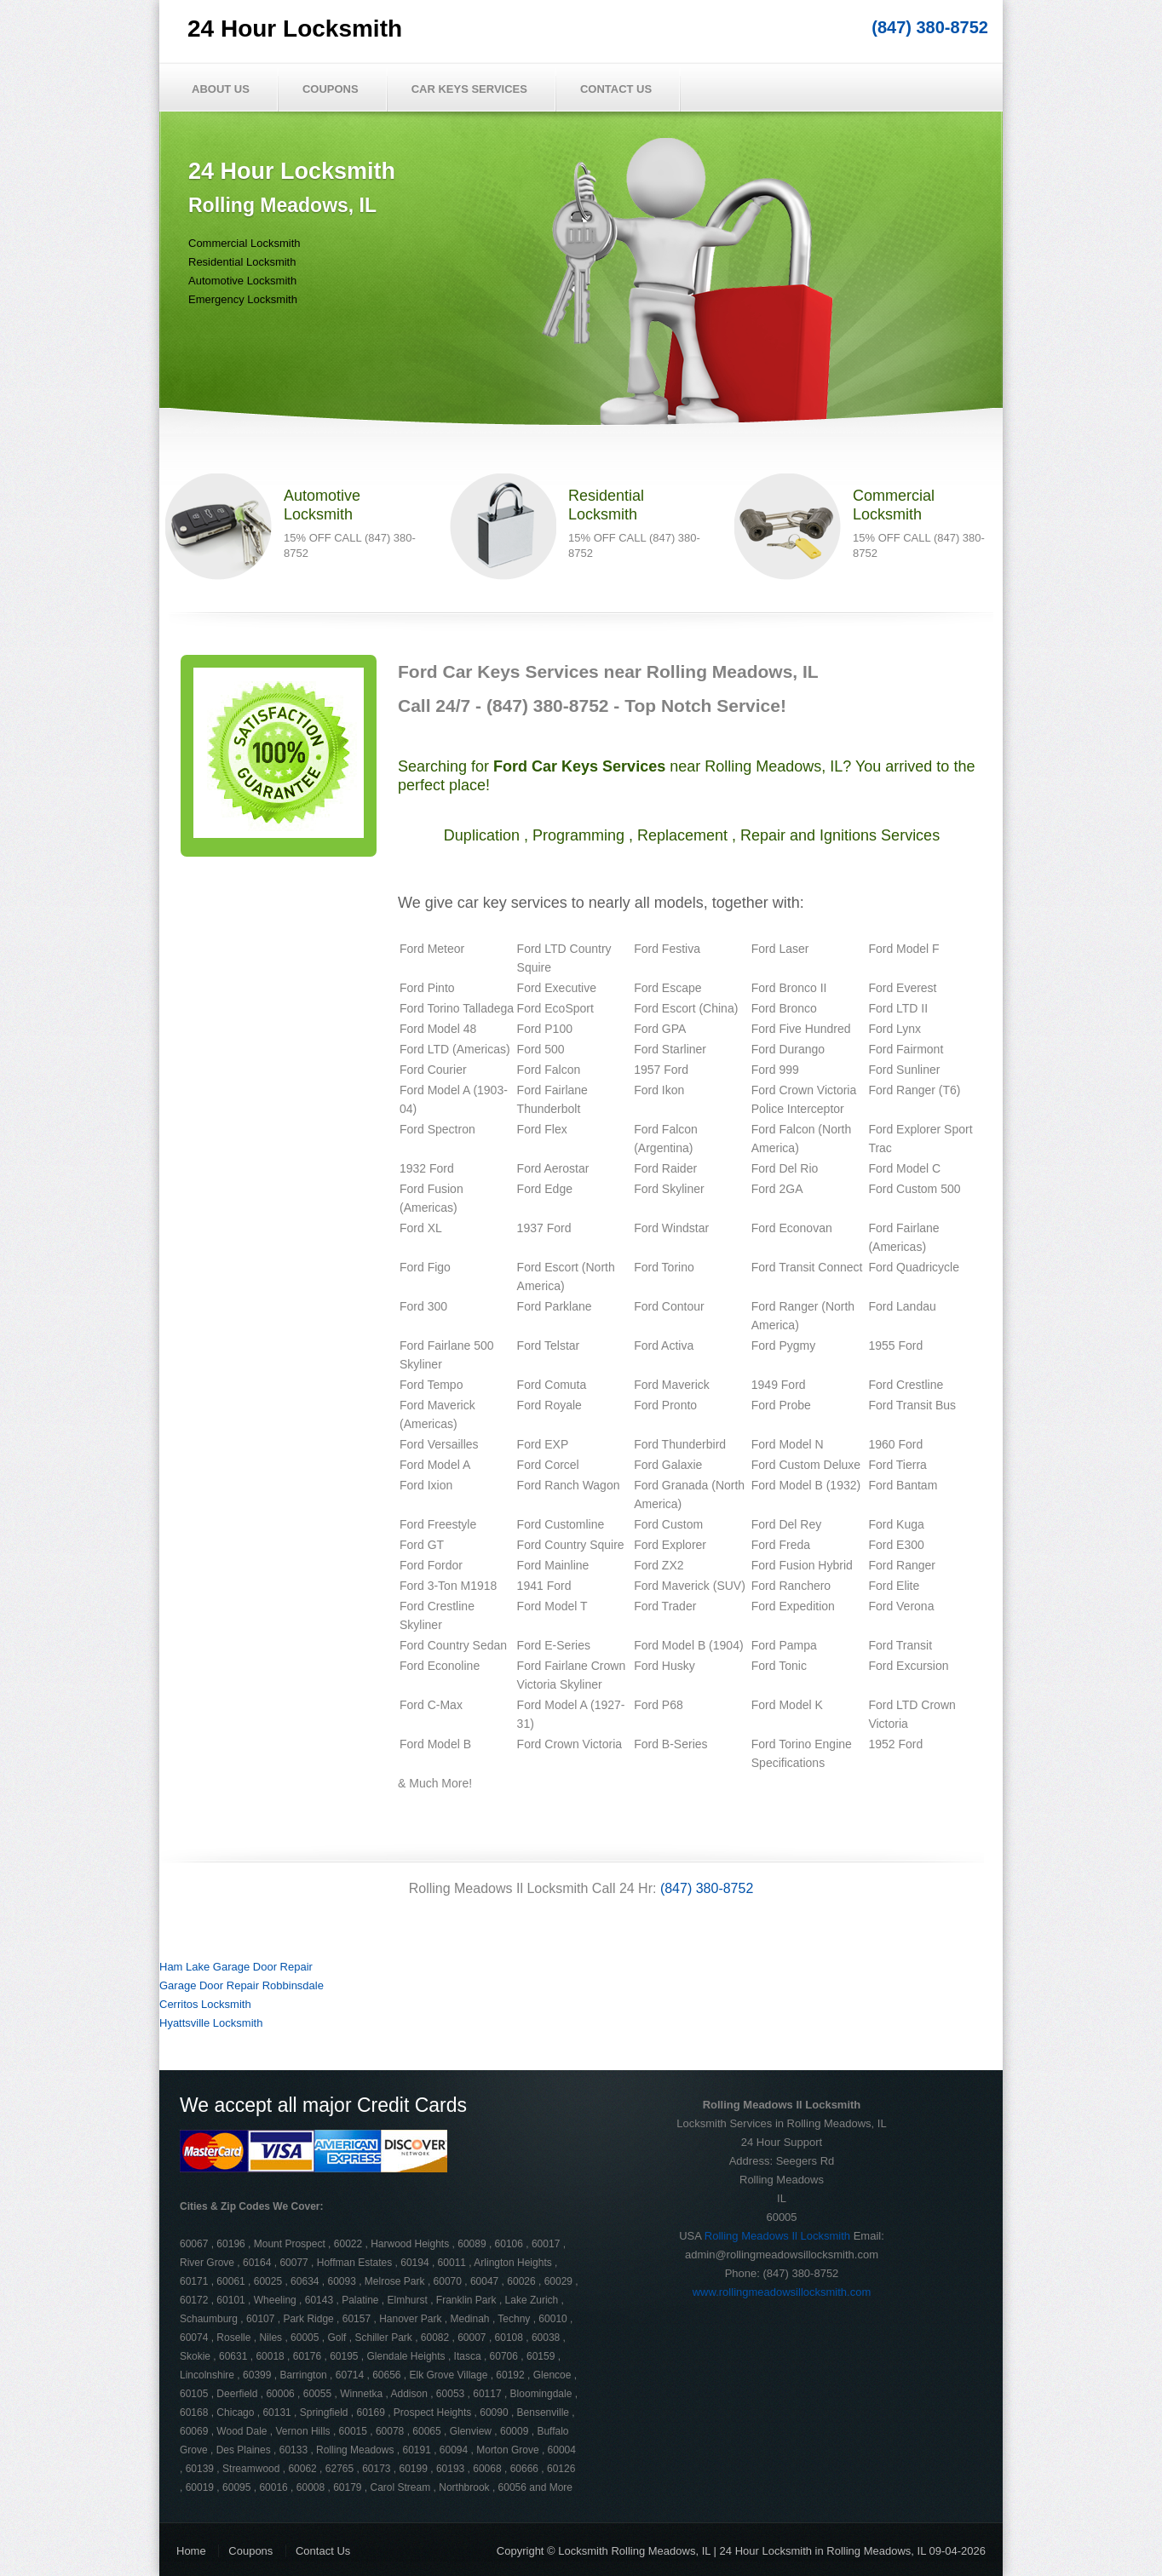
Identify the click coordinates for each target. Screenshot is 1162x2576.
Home (191, 2550)
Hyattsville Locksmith (210, 2023)
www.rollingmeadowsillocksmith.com (782, 2292)
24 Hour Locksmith (294, 28)
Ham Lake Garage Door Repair (236, 1966)
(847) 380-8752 (930, 27)
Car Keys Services (469, 89)
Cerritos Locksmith (205, 2004)
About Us (221, 89)
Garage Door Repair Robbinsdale (241, 1985)
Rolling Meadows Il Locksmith (777, 2235)
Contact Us (616, 89)
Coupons (330, 89)
